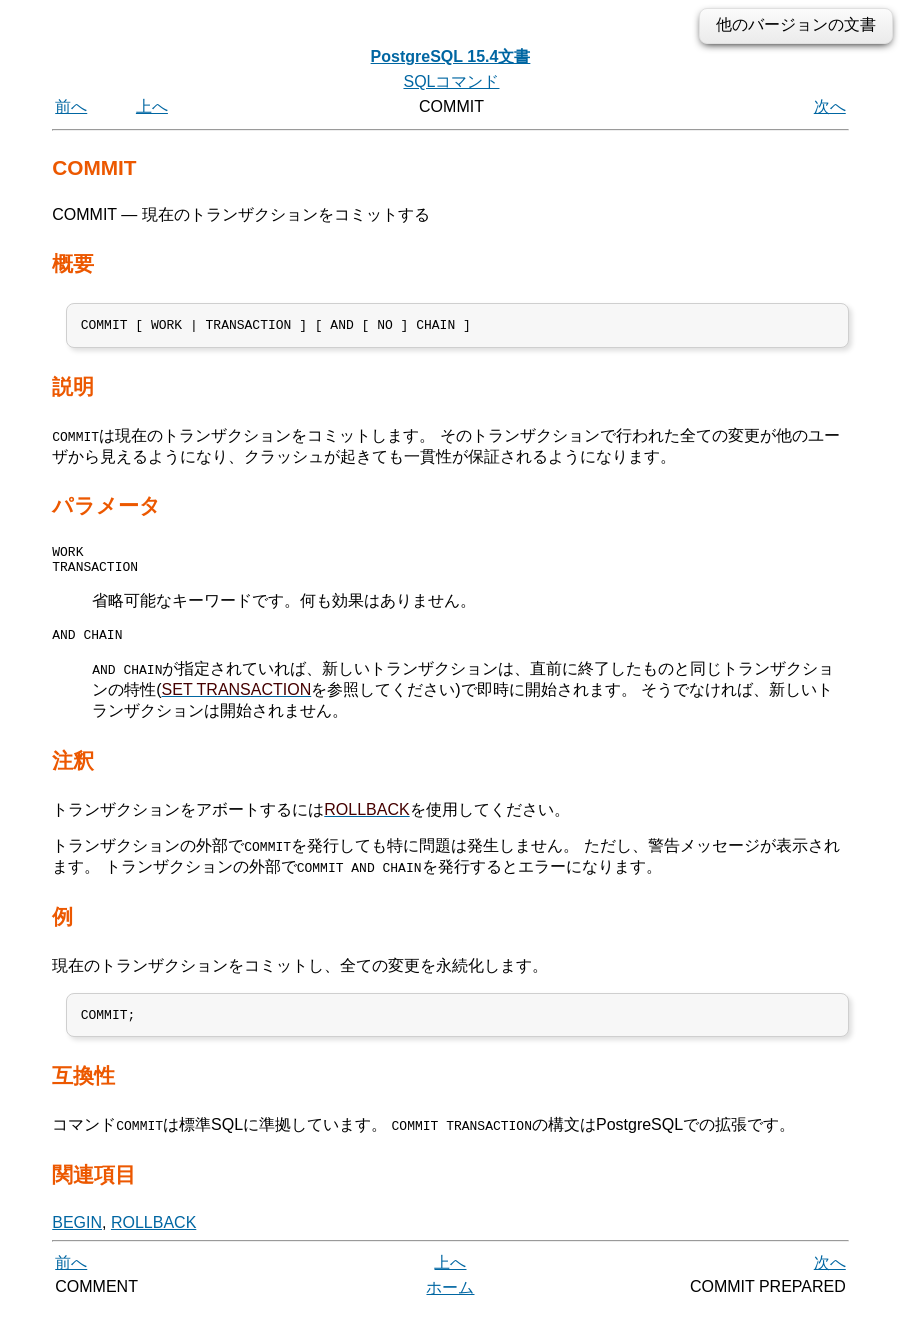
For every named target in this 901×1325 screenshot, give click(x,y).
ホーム (450, 1302)
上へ (152, 106)
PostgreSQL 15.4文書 (451, 56)
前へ (71, 106)
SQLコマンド (451, 81)
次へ (830, 106)
